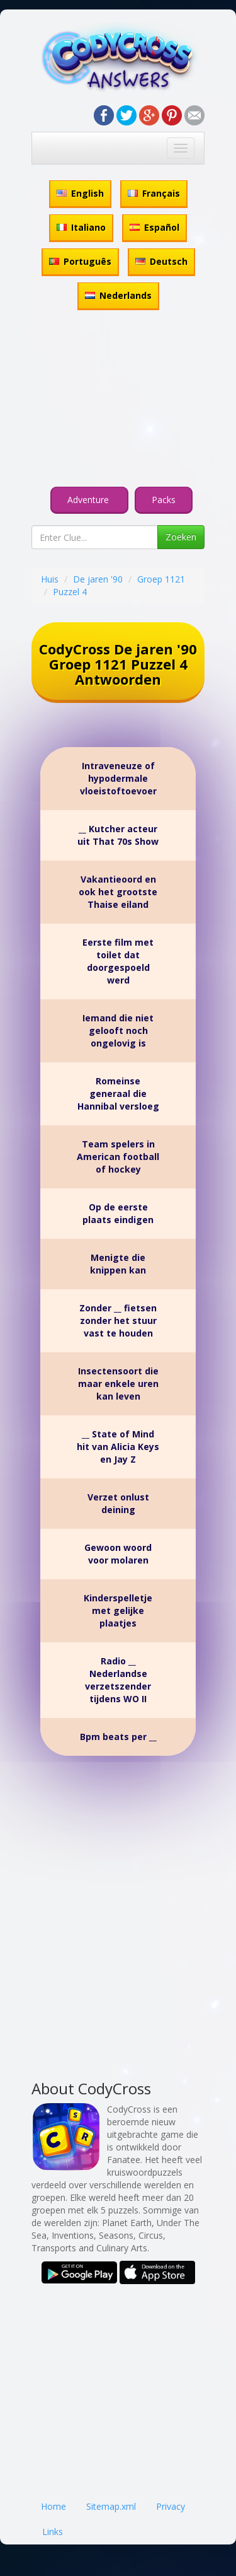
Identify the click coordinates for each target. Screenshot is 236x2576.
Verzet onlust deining (118, 1503)
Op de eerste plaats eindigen (118, 1213)
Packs (164, 500)
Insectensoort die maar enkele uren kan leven (118, 1383)
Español (154, 227)
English (80, 193)
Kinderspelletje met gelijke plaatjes (118, 1610)
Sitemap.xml (111, 2506)
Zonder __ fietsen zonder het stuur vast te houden (118, 1320)
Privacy (170, 2506)
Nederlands (118, 295)
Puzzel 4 (70, 592)
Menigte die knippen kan (118, 1263)
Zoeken (181, 537)
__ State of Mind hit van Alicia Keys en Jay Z (118, 1446)
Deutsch (161, 261)
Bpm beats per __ (118, 1737)
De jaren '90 (98, 579)
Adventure (89, 500)
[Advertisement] (118, 400)
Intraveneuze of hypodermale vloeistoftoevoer (118, 778)
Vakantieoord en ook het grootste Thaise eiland (118, 891)
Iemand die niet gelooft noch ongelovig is (118, 1030)
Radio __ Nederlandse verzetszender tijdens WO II (118, 1680)
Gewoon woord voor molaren (118, 1553)
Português (80, 261)
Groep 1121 (161, 579)
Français (154, 193)
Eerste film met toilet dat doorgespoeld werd (118, 961)
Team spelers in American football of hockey (118, 1156)
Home (53, 2506)
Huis (50, 579)
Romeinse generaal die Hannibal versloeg (118, 1093)
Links (52, 2532)
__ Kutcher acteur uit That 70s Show (118, 835)
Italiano (81, 227)
